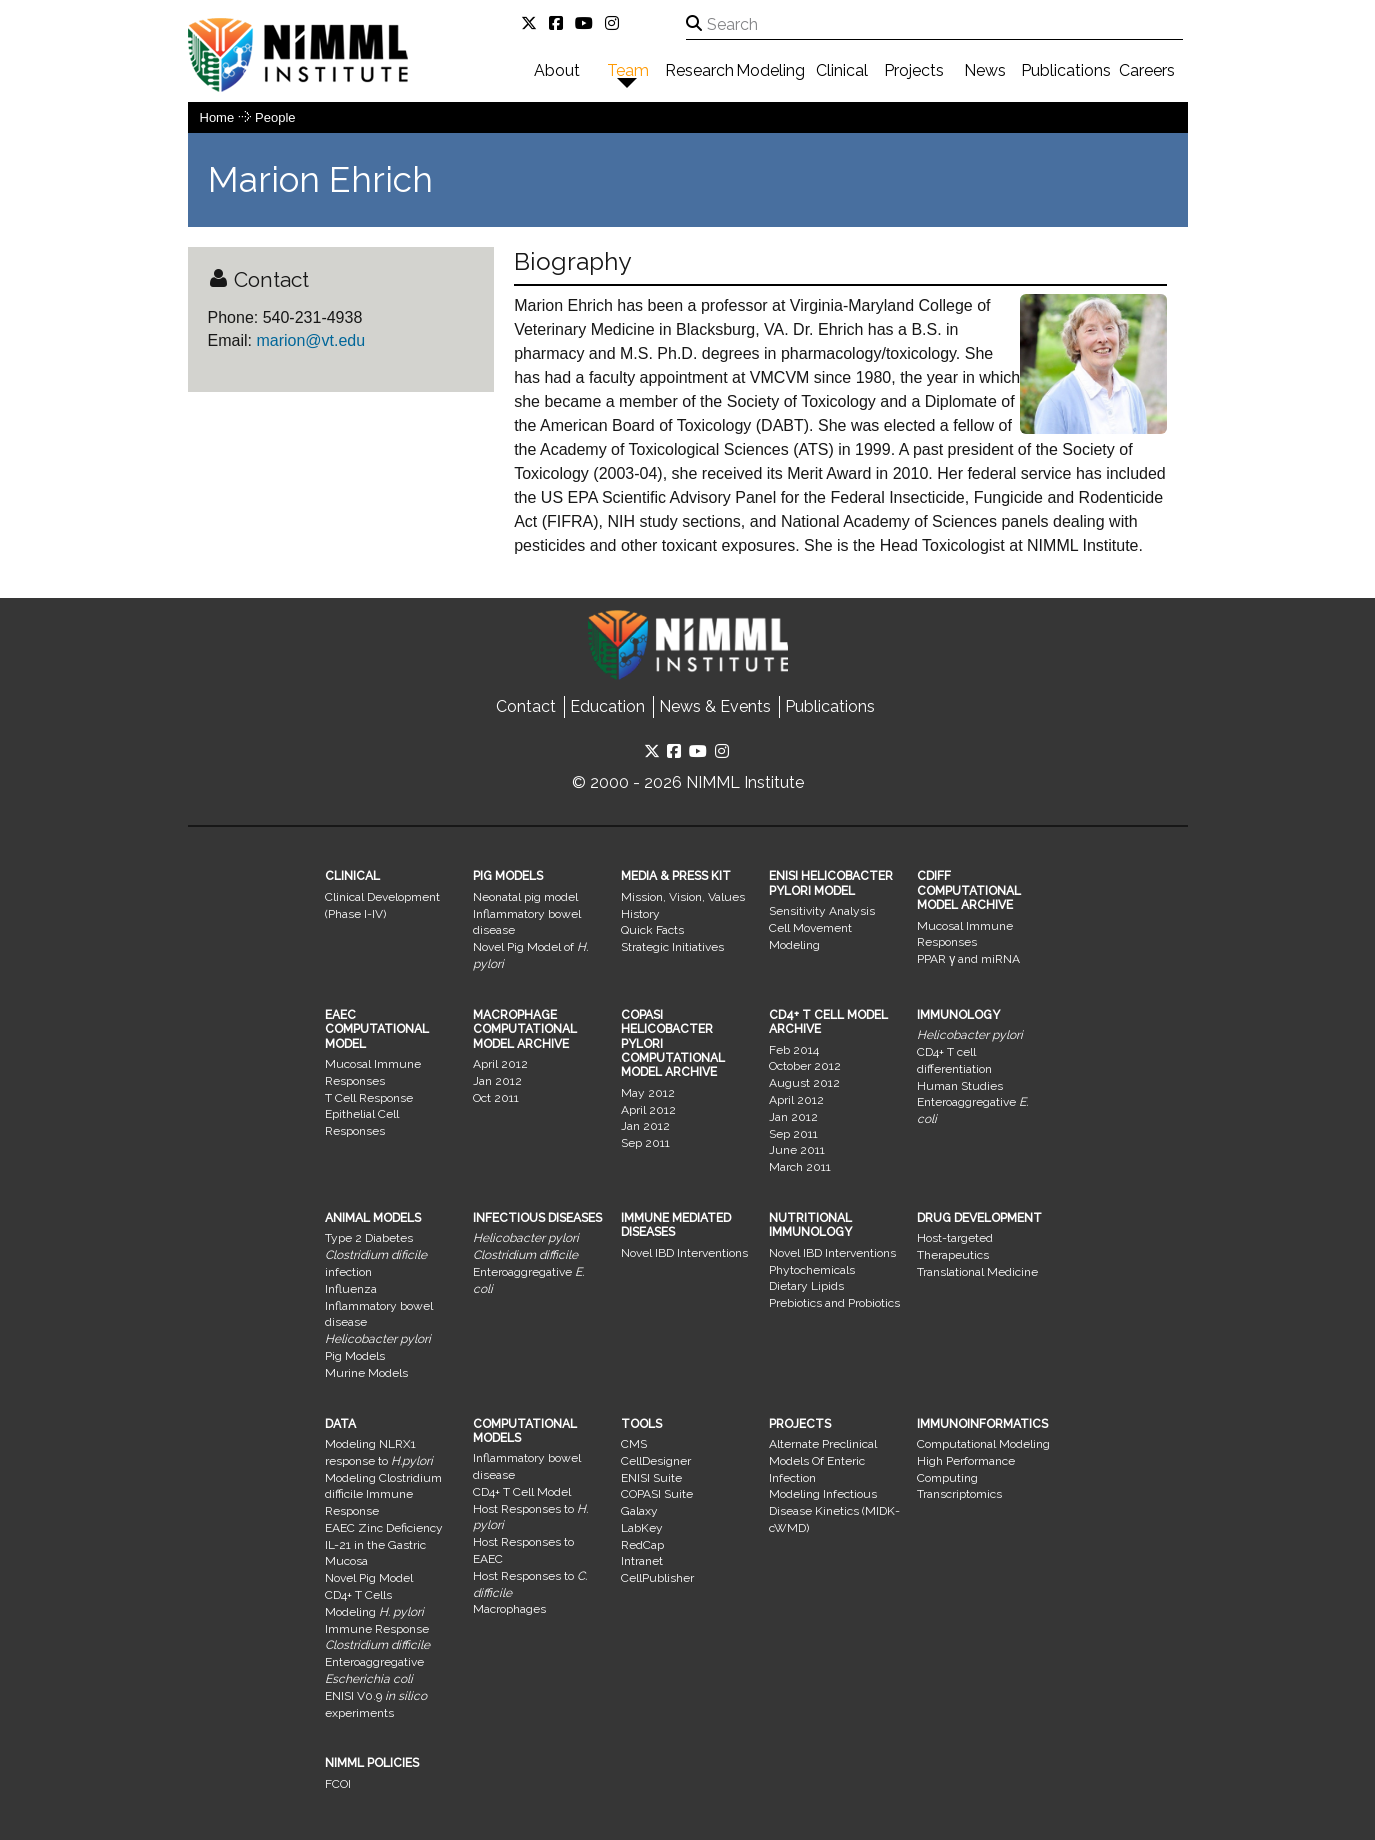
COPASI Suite (657, 1494)
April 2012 (500, 1064)
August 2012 (804, 1083)
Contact (526, 706)
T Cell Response (369, 1098)
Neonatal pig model (525, 897)
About (557, 70)
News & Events (715, 706)
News (985, 70)
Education (607, 706)
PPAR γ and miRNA (968, 959)
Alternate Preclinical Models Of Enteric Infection (823, 1461)
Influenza (351, 1289)
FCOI (338, 1784)
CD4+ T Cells (358, 1595)
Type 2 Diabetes (369, 1238)
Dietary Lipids (806, 1286)
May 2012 (648, 1093)
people (275, 117)
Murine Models (366, 1373)
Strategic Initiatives (672, 947)
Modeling (770, 70)
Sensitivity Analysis (822, 911)
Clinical (842, 70)
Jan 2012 (497, 1081)
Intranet (642, 1561)
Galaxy (639, 1511)
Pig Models (355, 1356)
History (640, 914)
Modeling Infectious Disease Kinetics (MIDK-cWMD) (834, 1511)
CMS (634, 1444)
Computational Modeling (983, 1444)
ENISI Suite (651, 1478)
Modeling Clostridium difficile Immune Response (383, 1495)
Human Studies (960, 1086)
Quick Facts (652, 930)
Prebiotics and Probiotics (834, 1303)
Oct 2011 (496, 1098)
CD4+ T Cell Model (522, 1492)
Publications (1066, 70)
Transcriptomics (959, 1494)
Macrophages (509, 1609)
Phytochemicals (812, 1270)
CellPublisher (657, 1578)
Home (217, 117)
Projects (914, 70)
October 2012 (805, 1066)
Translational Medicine (977, 1272)
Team (628, 70)
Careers (1147, 70)
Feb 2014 (794, 1050)
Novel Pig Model (369, 1578)
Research (699, 70)
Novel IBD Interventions (684, 1253)
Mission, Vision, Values (683, 897)
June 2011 (797, 1150)
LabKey (642, 1528)
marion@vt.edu (308, 340)
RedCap (642, 1545)
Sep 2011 (645, 1143)
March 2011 (800, 1167)
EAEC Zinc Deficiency (384, 1528)
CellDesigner (656, 1461)
